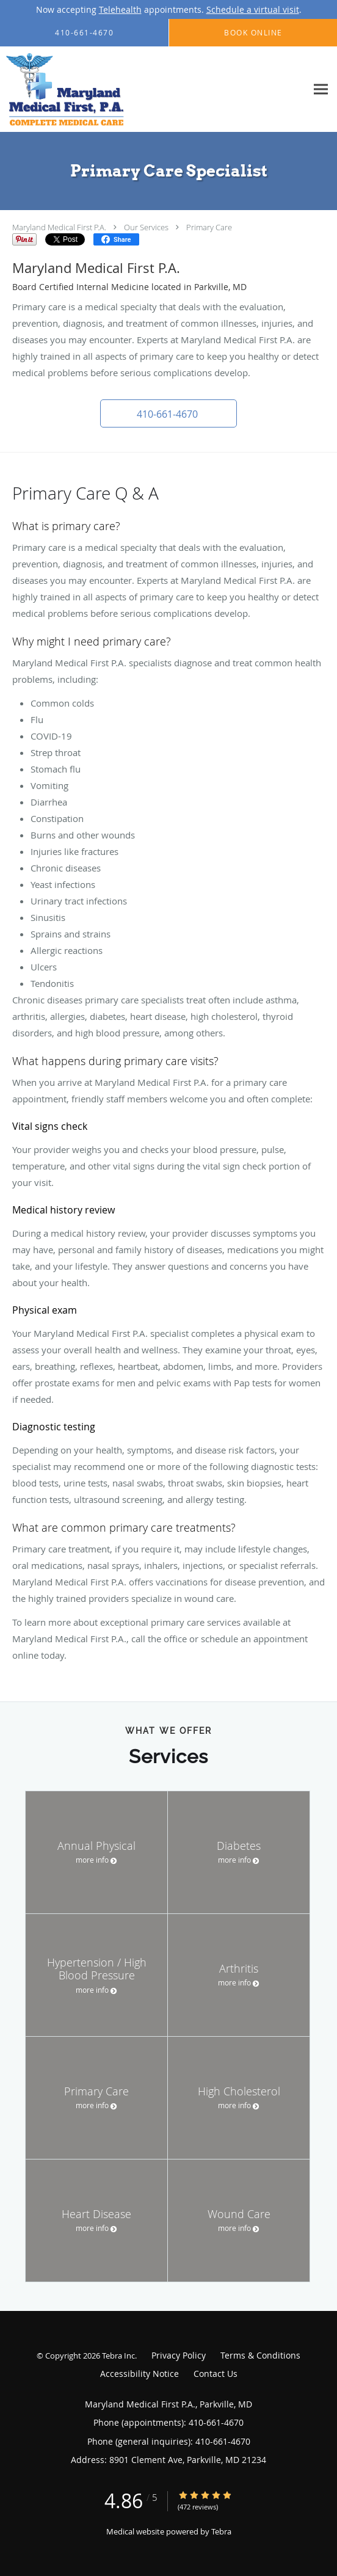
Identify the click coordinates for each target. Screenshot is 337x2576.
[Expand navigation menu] (321, 89)
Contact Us (215, 2373)
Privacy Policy (178, 2355)
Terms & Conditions (260, 2355)
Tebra (221, 2531)
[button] (168, 413)
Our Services (146, 227)
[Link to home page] (84, 89)
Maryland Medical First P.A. (59, 227)
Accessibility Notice (139, 2373)
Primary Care (209, 227)
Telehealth (120, 9)
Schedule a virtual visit (252, 9)
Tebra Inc (118, 2355)
